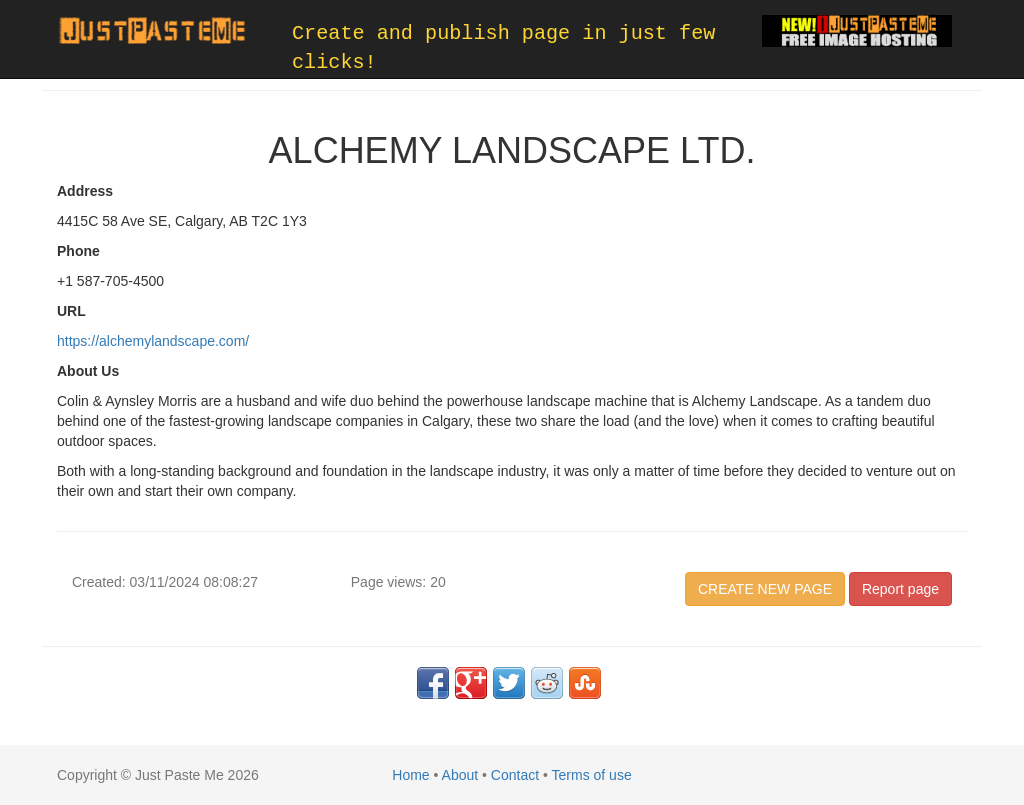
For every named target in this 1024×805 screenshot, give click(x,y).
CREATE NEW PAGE (765, 589)
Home (410, 775)
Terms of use (592, 775)
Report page (900, 589)
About (460, 775)
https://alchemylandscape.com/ (153, 341)
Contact (515, 775)
